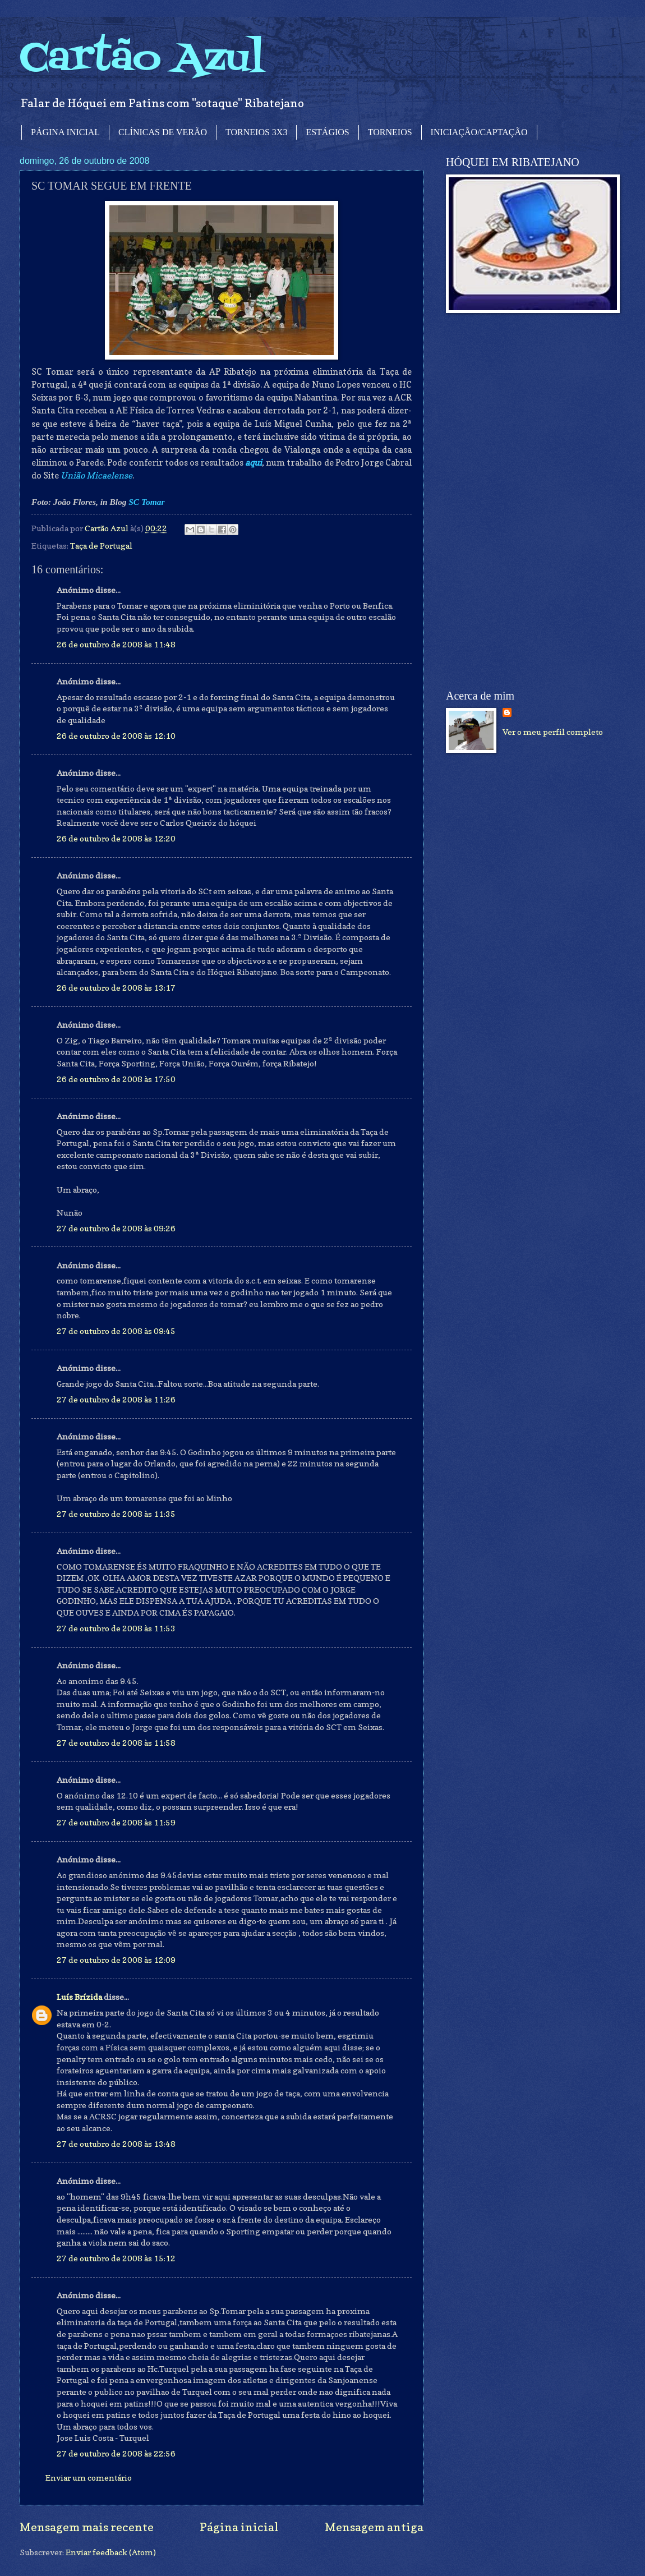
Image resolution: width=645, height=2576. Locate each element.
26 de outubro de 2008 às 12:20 (116, 838)
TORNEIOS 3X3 (256, 132)
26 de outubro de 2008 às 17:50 (116, 1079)
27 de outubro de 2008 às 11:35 (116, 1514)
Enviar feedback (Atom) (111, 2552)
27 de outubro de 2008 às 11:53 (116, 1628)
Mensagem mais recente (87, 2527)
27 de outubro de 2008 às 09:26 (116, 1228)
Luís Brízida (79, 1997)
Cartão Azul (142, 59)
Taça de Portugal (101, 545)
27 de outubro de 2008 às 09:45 (116, 1331)
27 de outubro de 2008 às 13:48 (116, 2144)
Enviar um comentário (88, 2477)
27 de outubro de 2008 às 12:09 (116, 1960)
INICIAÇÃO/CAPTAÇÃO (479, 132)
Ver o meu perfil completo (553, 732)
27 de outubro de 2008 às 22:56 (116, 2453)
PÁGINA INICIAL (65, 132)
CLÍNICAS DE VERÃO (162, 132)
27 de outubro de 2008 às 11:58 (116, 1742)
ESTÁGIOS (327, 132)
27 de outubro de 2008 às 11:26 (116, 1399)
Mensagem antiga (374, 2527)
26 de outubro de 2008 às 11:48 (116, 644)
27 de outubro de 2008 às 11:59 (116, 1822)
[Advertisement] (514, 501)
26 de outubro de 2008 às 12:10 (116, 735)
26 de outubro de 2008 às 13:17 (116, 987)
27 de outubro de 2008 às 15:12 (116, 2258)
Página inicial (239, 2527)
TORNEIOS (390, 132)
